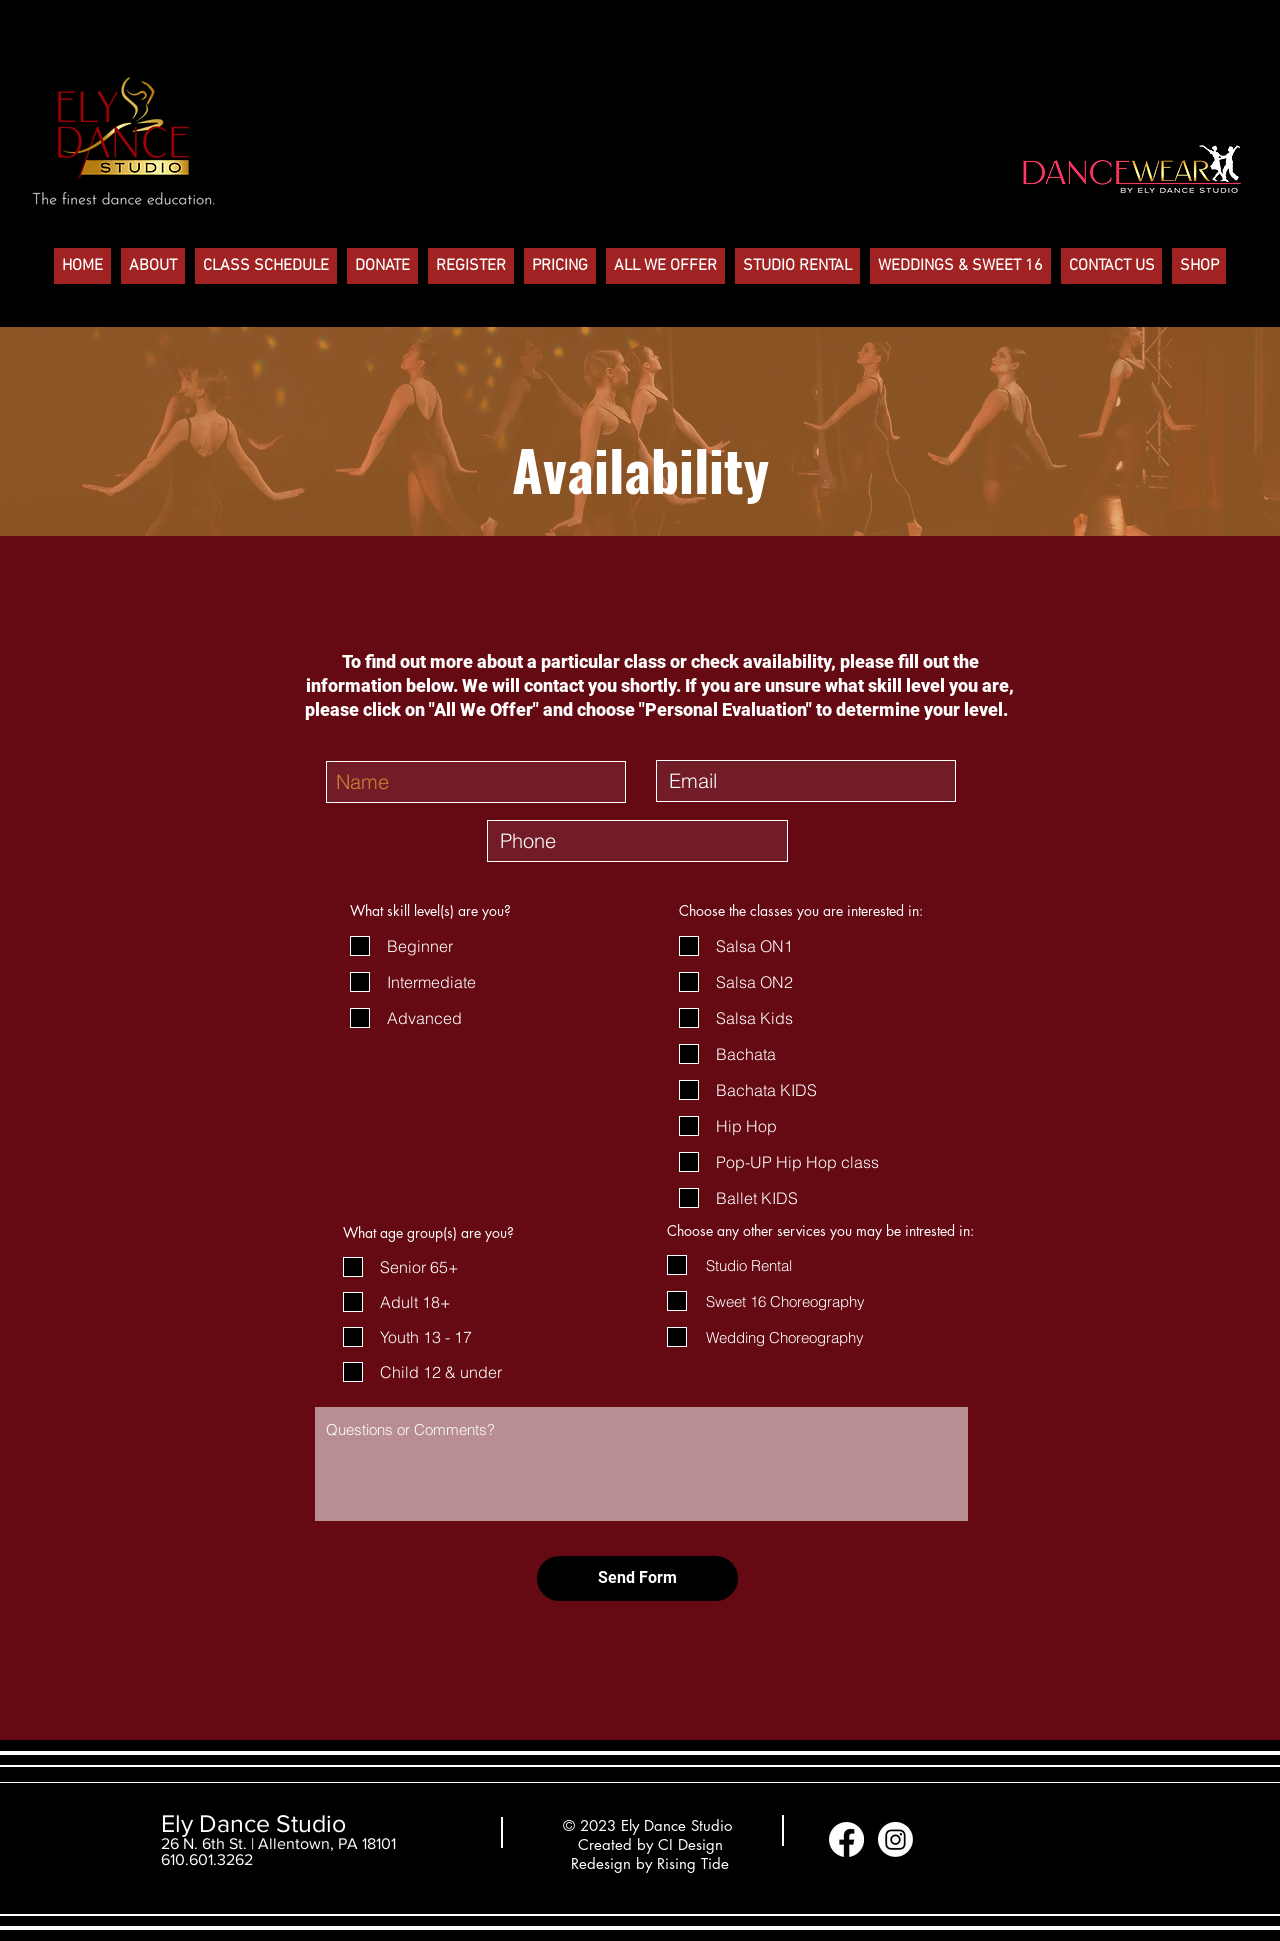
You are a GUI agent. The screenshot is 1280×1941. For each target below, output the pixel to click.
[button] (153, 266)
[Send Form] (637, 1578)
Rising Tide (693, 1863)
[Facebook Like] (978, 1840)
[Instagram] (895, 1839)
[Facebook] (846, 1839)
